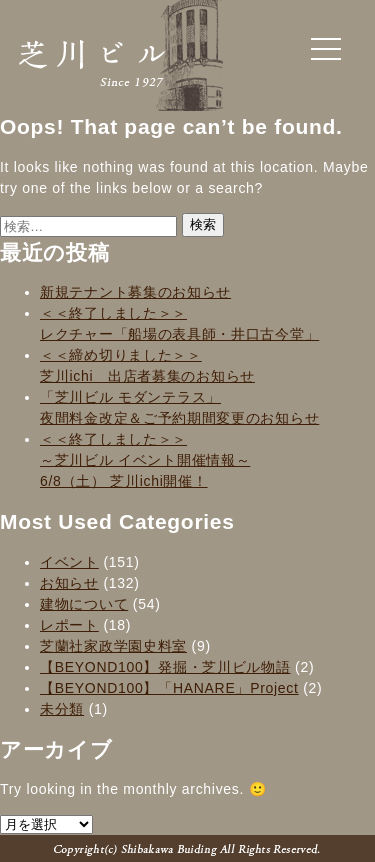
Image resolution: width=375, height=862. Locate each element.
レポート (69, 625)
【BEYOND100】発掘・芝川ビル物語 (165, 667)
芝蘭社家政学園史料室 (113, 646)
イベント (69, 562)
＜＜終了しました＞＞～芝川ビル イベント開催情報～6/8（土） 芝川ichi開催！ (145, 460)
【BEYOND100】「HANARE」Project (169, 688)
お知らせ (69, 583)
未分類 (62, 709)
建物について (84, 604)
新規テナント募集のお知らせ (135, 292)
